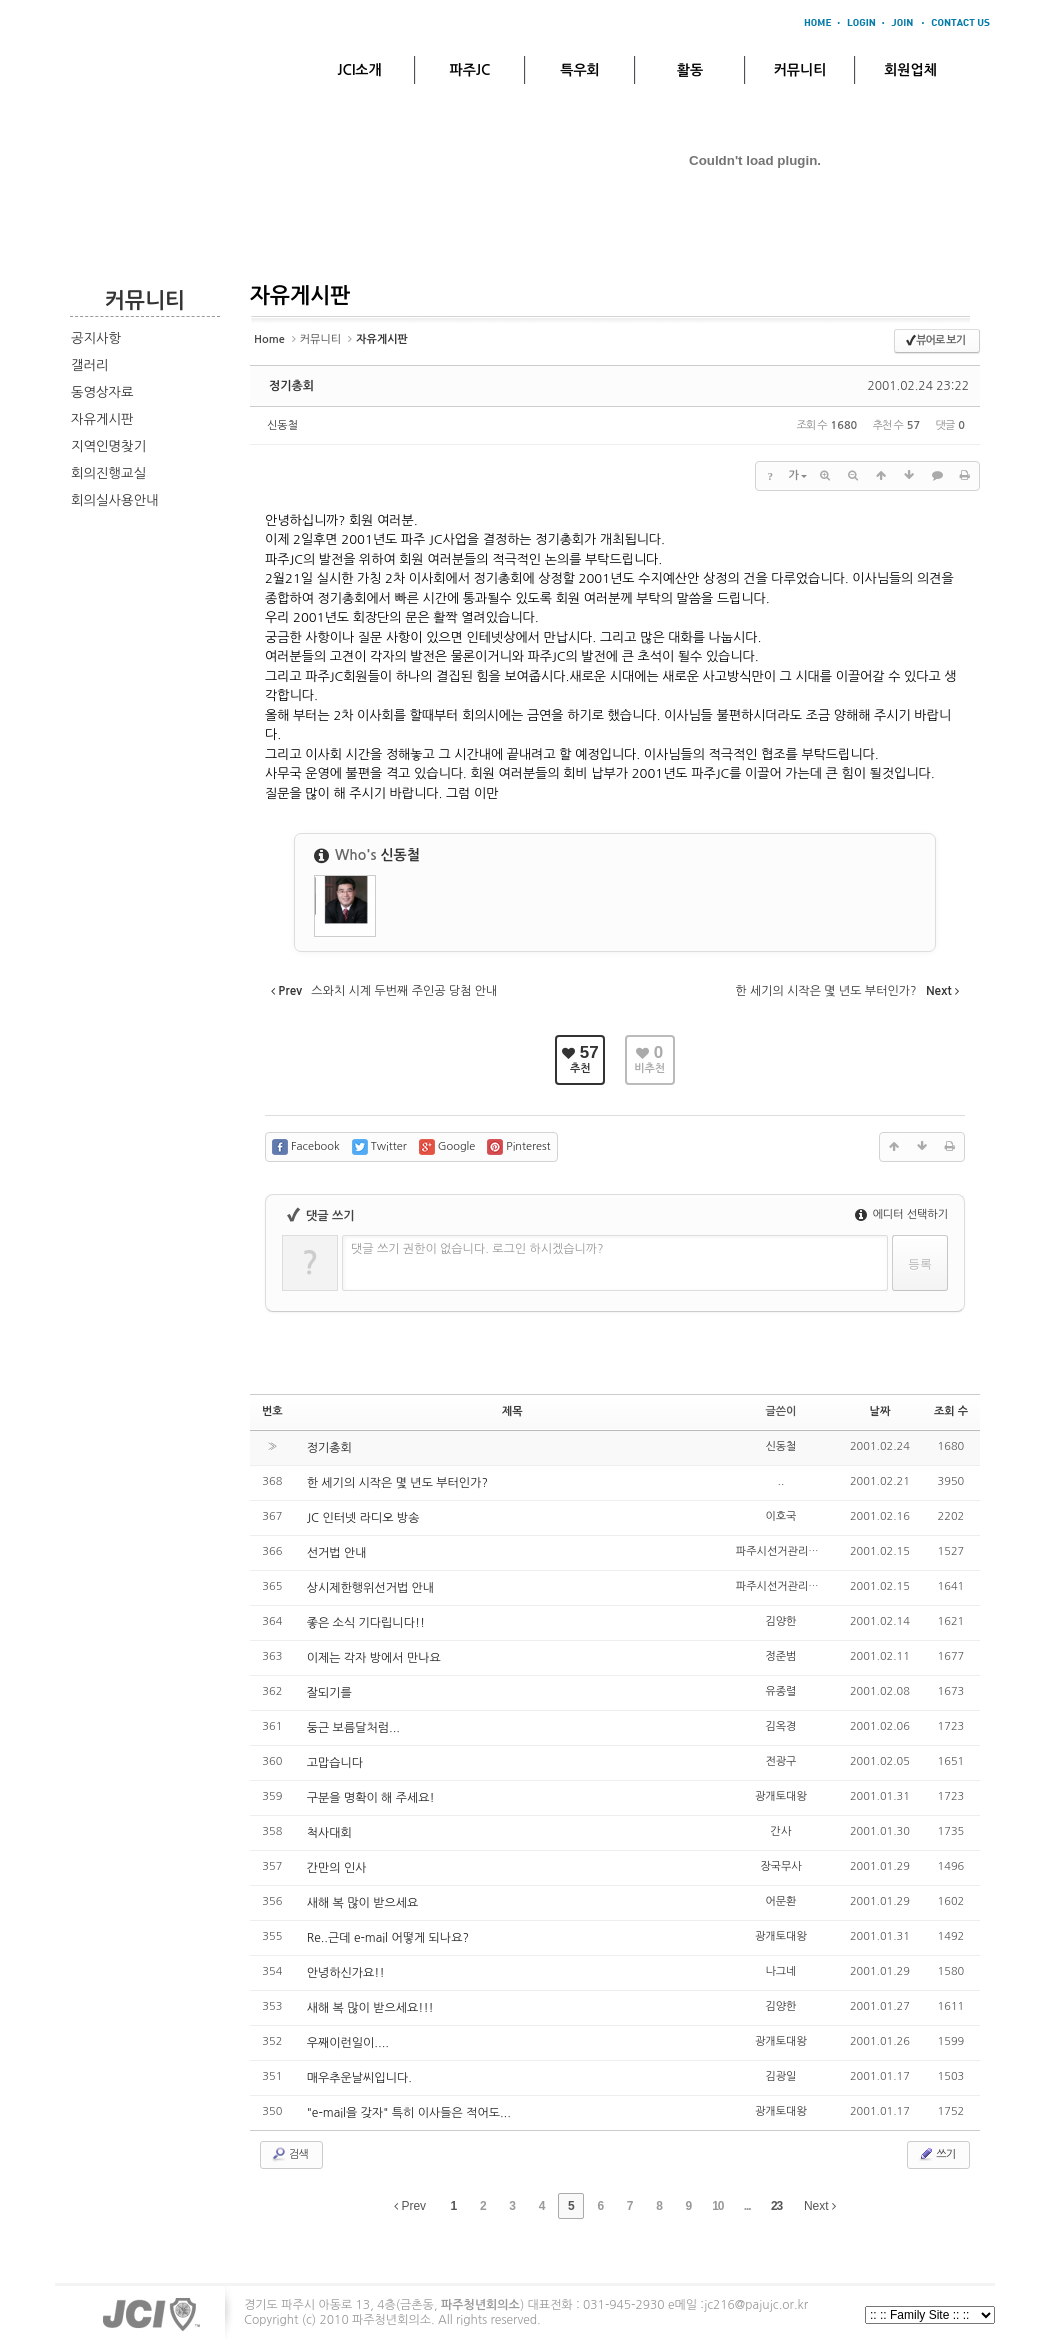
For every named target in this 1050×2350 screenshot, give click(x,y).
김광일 (780, 2076)
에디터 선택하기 (901, 1214)
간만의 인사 (337, 1868)
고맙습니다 (335, 1763)
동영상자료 (102, 392)
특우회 (579, 70)
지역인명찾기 (108, 446)
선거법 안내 (337, 1553)
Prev (410, 2206)
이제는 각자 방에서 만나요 (374, 1658)
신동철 (282, 425)
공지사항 (96, 338)
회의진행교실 (108, 473)
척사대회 (329, 1833)
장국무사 (780, 1866)
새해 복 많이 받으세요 (363, 1903)
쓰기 (936, 2154)
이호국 (780, 1516)
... (747, 2206)
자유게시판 (102, 419)
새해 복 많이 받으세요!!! (370, 2008)
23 (776, 2206)
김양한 (780, 1621)
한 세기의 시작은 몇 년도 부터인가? (397, 1483)
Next (820, 2206)
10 (717, 2206)
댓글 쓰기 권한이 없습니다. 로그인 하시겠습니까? (477, 1249)
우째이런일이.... (348, 2043)
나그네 (780, 1971)
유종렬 (780, 1691)
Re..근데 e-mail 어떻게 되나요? (388, 1938)
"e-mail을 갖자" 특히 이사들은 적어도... (409, 2113)
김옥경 (780, 1726)
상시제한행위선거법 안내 (370, 1588)
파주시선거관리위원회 (787, 1551)
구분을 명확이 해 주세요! (371, 1798)
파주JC (470, 70)
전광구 (780, 1761)
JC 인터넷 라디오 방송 (363, 1518)
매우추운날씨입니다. (359, 2078)
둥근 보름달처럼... (353, 1728)
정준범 (780, 1656)
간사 (781, 1831)
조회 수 (951, 1411)
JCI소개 (359, 70)
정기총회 (291, 386)
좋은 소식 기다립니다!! (366, 1623)
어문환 (780, 1901)
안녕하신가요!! (346, 1973)
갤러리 (90, 365)
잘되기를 (329, 1693)
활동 (690, 70)
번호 (272, 1411)
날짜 (880, 1411)
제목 (512, 1411)
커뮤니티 (800, 70)
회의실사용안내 (115, 500)
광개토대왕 (781, 1796)
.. (781, 1481)
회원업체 (910, 70)
